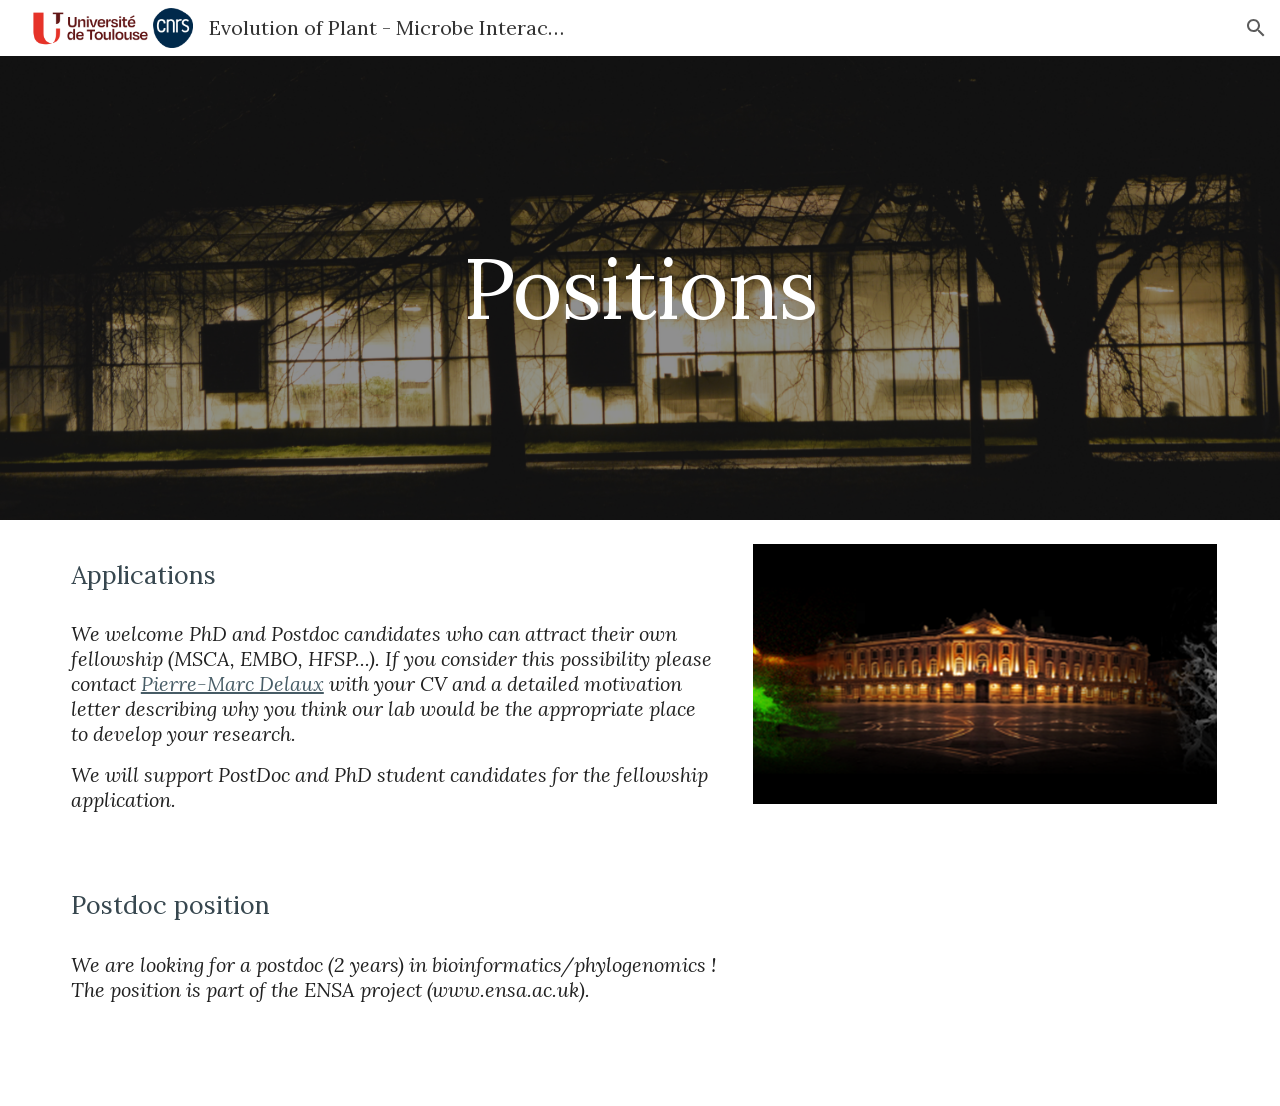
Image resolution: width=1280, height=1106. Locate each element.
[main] (640, 287)
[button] (1256, 28)
